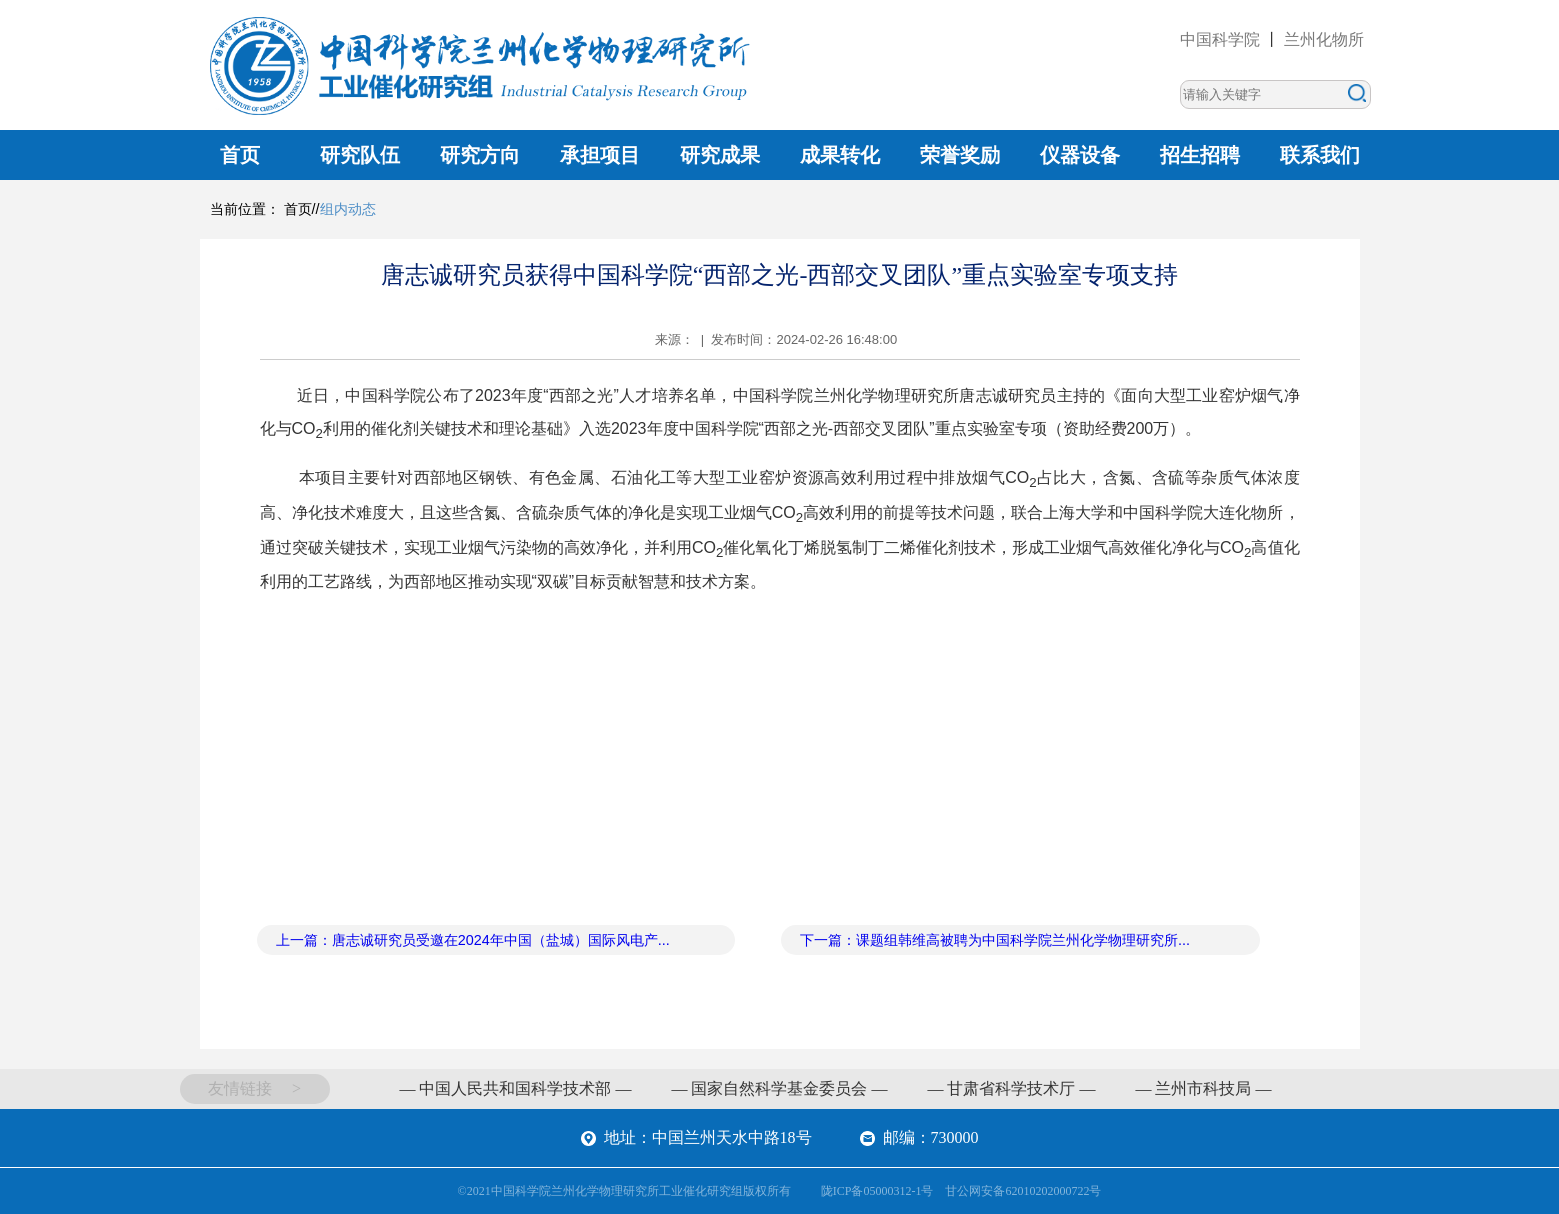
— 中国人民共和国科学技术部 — (515, 1088)
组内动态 (348, 209)
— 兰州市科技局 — (1203, 1088)
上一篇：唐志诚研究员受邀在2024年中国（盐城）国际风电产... (473, 940)
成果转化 (840, 155)
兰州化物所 (1324, 39)
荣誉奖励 (960, 155)
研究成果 (720, 155)
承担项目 (600, 155)
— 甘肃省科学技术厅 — (1011, 1088)
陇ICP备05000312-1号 (877, 1191)
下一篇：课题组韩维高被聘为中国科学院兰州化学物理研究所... (995, 940)
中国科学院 (1220, 39)
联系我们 (1320, 155)
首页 (240, 155)
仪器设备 (1080, 155)
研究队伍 (360, 155)
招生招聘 (1200, 155)
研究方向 (480, 155)
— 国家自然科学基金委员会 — (779, 1088)
